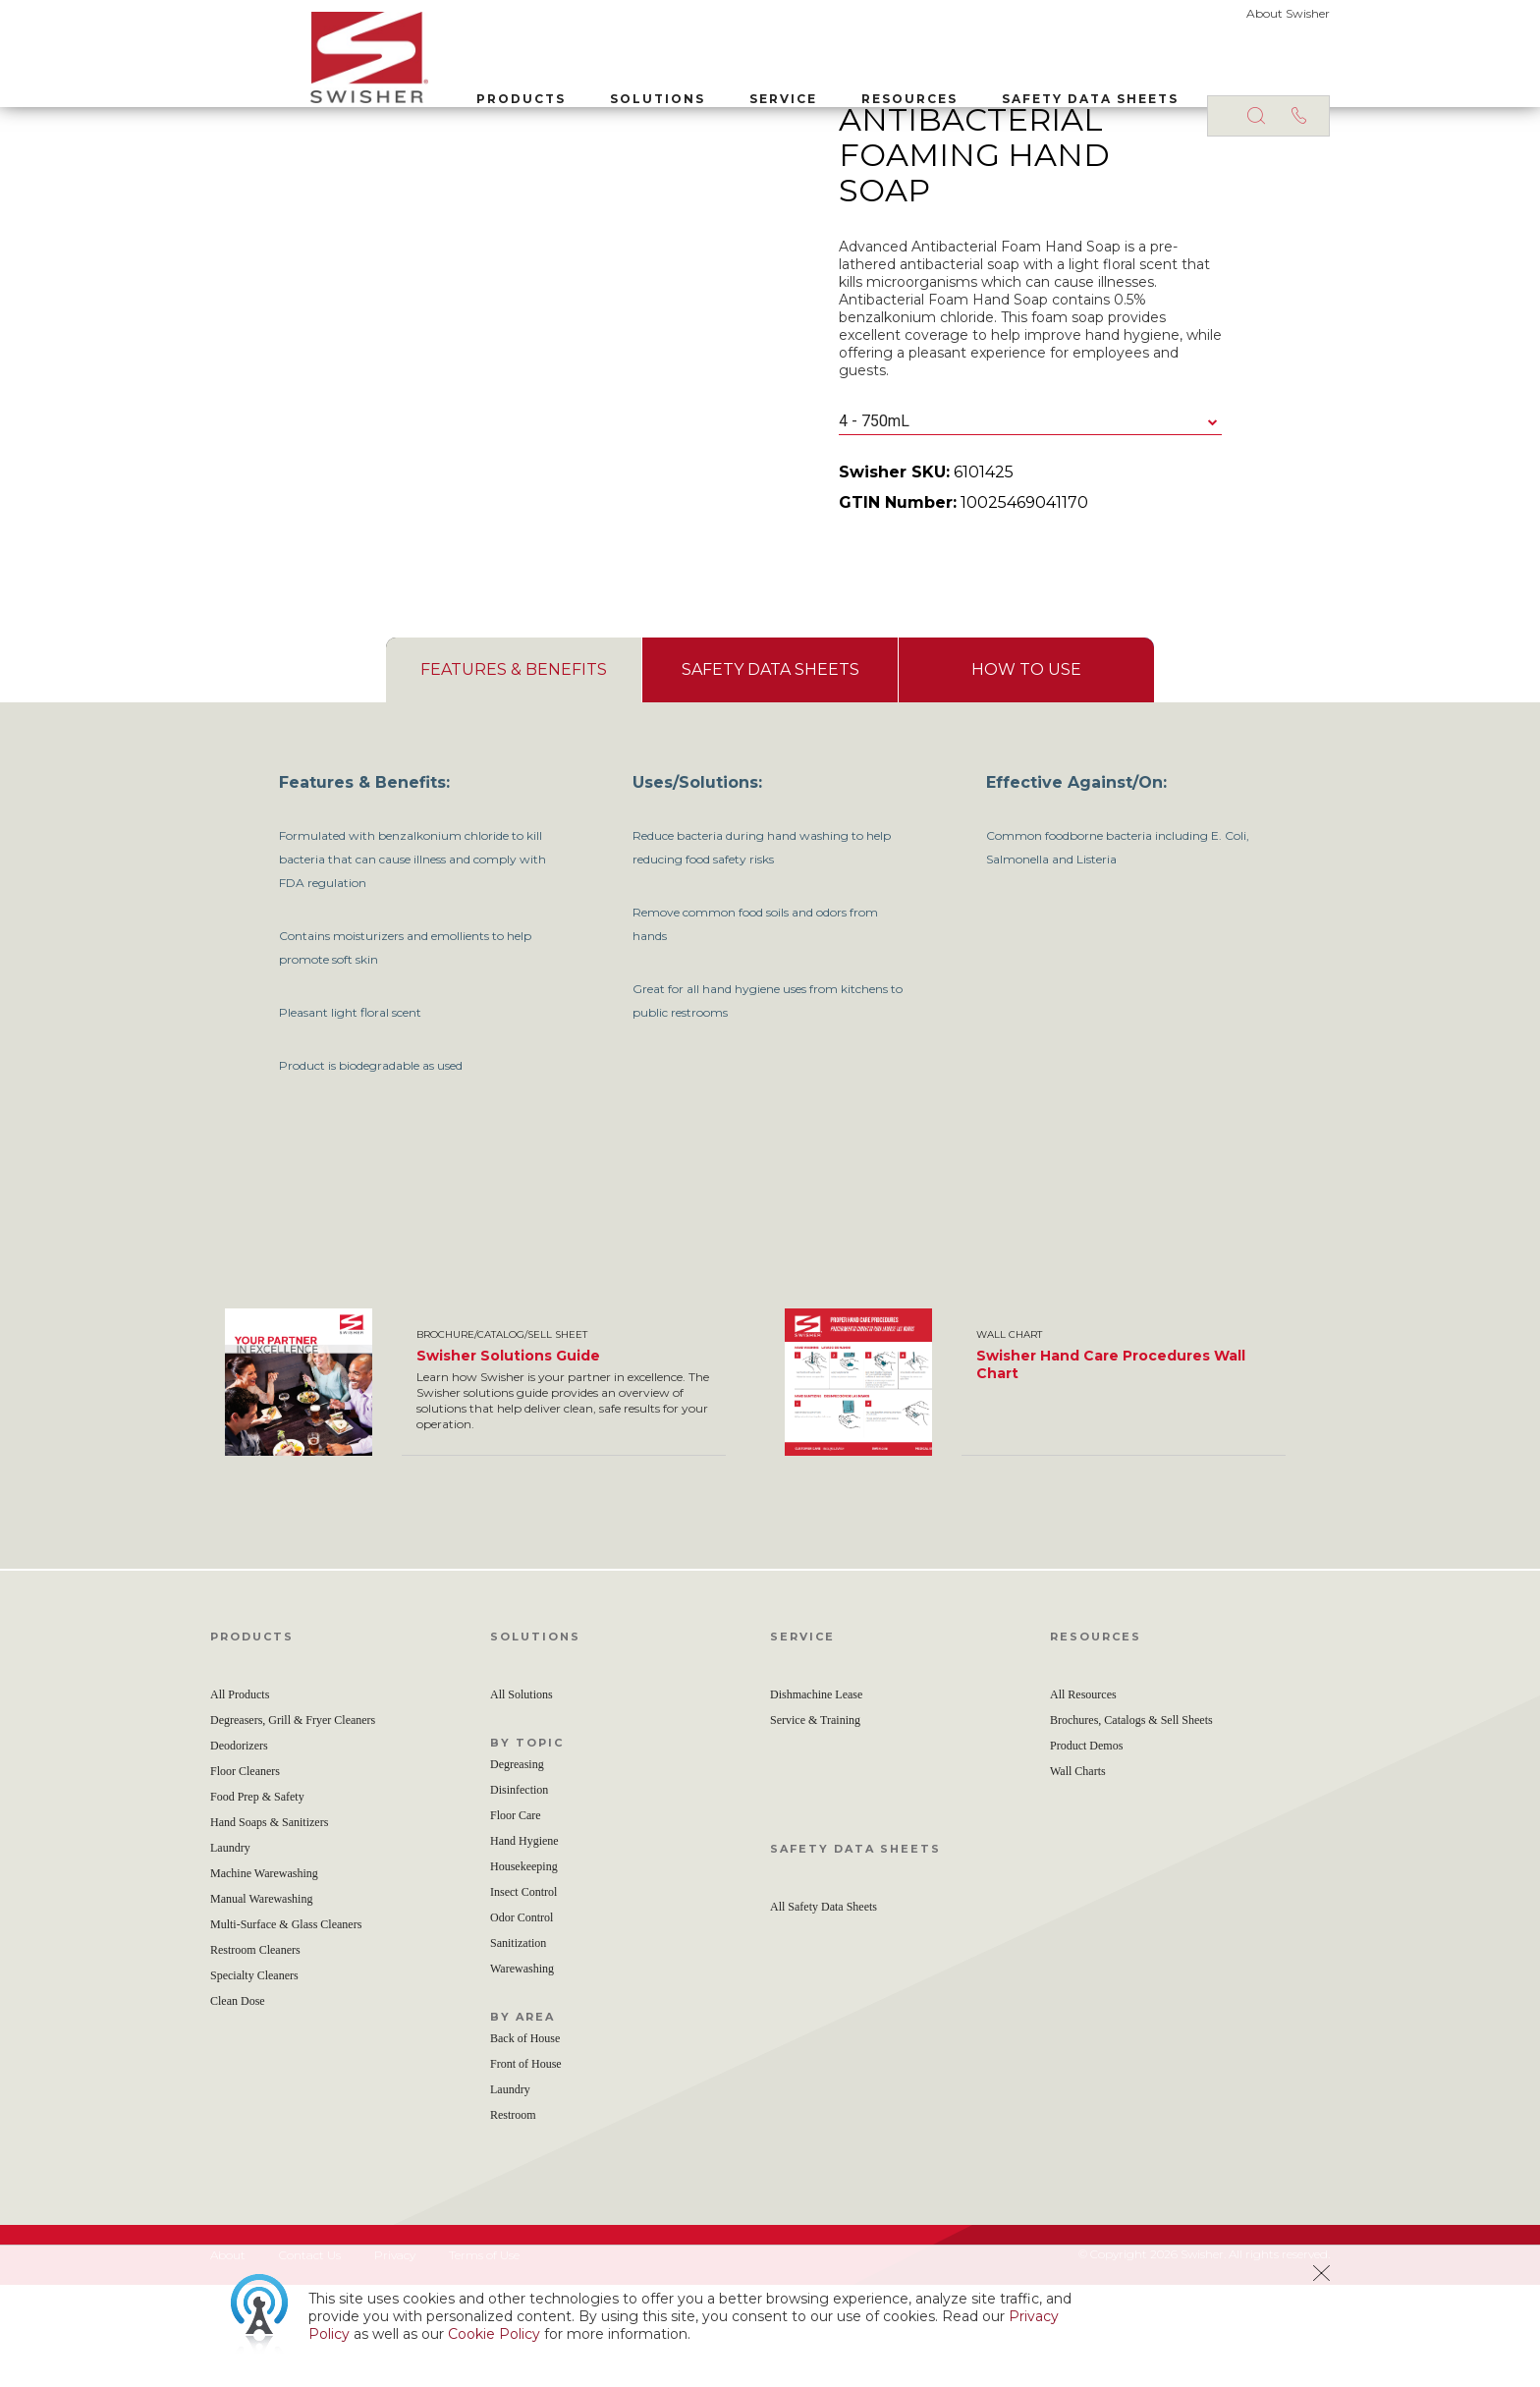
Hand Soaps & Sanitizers (269, 1924)
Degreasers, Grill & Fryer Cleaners (292, 1822)
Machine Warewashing (264, 1975)
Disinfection (519, 1892)
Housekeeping (524, 1968)
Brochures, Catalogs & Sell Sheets (1131, 1822)
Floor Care (515, 1917)
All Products (239, 1797)
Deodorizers (239, 1848)
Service (683, 87)
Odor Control (521, 2019)
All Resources (1083, 1797)
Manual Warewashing (261, 2001)
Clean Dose (237, 2103)
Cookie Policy (494, 2334)
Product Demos (1086, 1848)
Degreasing (517, 1866)
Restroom (513, 2217)
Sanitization (518, 2045)
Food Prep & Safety (257, 1899)
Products (421, 87)
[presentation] (513, 772)
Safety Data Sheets (990, 87)
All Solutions (521, 1797)
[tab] (513, 772)
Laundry (230, 1950)
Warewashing (522, 2071)
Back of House (525, 2140)
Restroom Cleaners (255, 2052)
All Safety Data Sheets (823, 2009)
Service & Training (815, 1822)
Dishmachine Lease (816, 1797)
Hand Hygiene (524, 1943)
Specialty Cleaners (254, 2077)
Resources (809, 87)
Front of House (526, 2166)
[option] (490, 1484)
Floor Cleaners (245, 1873)
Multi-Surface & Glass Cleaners (285, 2026)
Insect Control (523, 1994)
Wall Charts (1078, 1873)
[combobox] (1030, 524)
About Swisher (1288, 13)
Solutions (557, 87)
